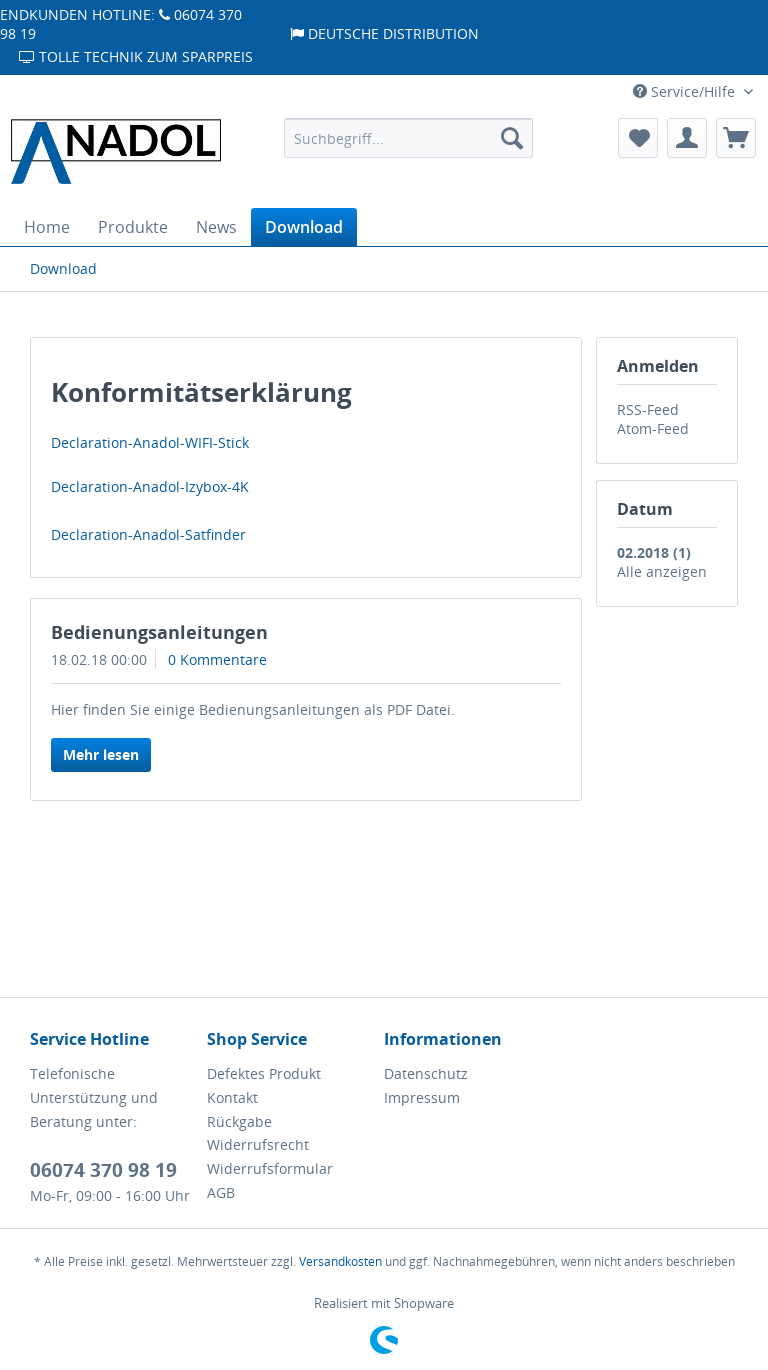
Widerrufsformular (270, 1168)
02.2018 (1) (654, 552)
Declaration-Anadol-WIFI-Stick (150, 442)
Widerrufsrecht (258, 1144)
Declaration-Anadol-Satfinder (148, 534)
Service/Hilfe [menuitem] (686, 91)
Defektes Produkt (264, 1073)
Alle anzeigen (662, 571)
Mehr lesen (101, 754)
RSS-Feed (648, 409)
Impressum (422, 1097)
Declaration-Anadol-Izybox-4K (150, 486)
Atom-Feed (653, 428)
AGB (221, 1192)
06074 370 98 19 (103, 1170)
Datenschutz (426, 1073)
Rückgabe (239, 1121)
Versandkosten (340, 1261)
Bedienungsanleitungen (159, 632)
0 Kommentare (217, 659)
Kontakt (232, 1097)
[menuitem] (409, 138)
